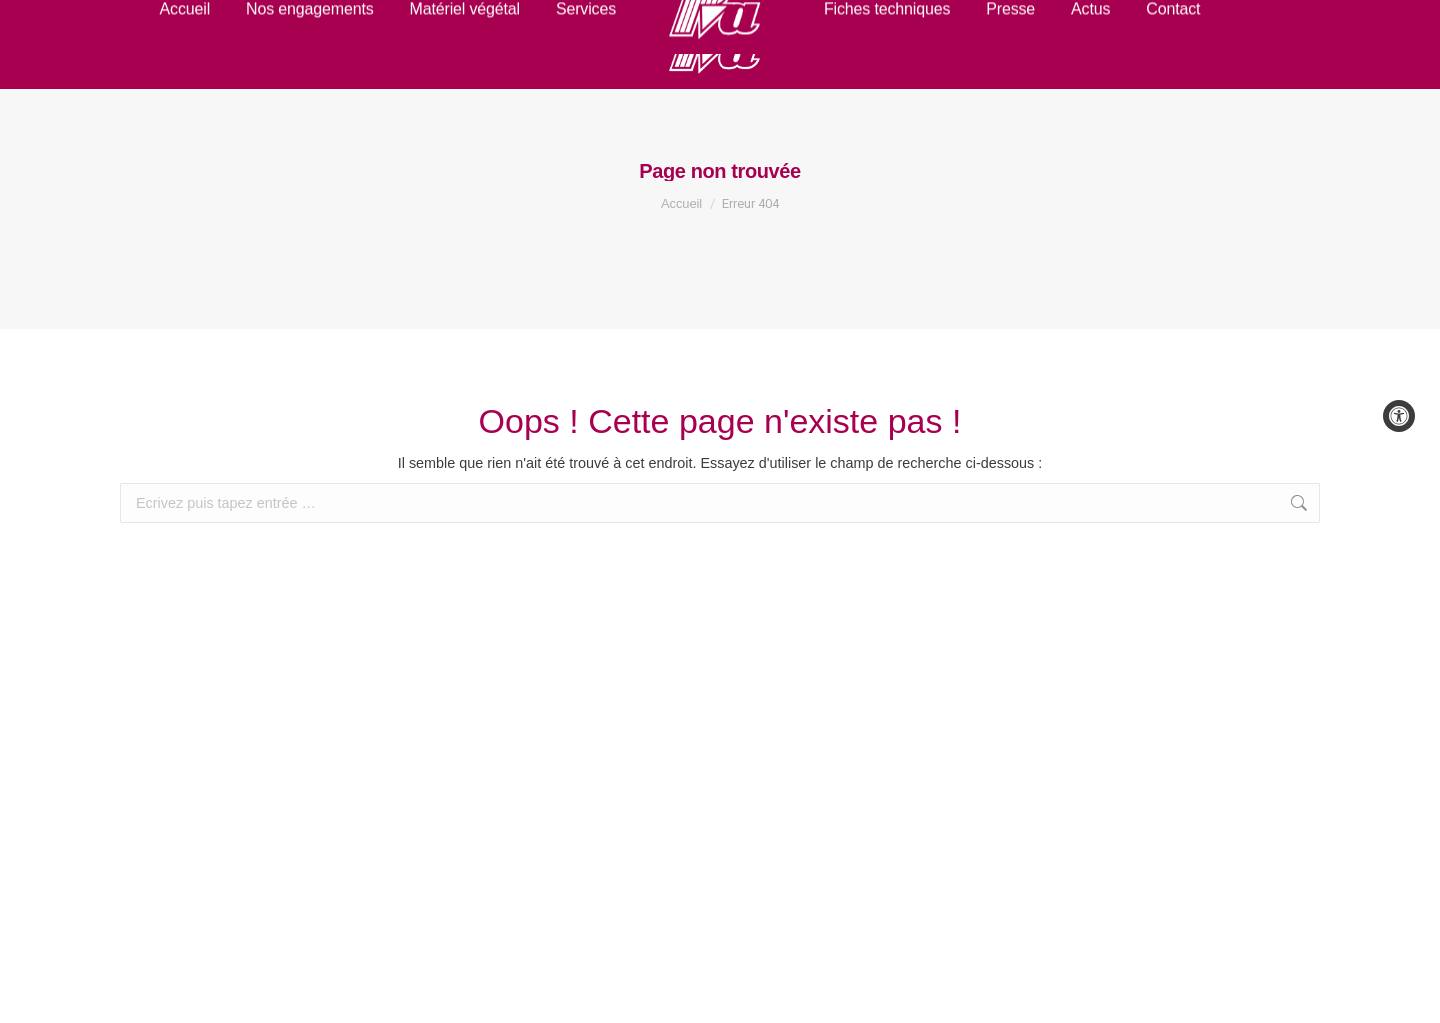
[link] (1399, 416)
